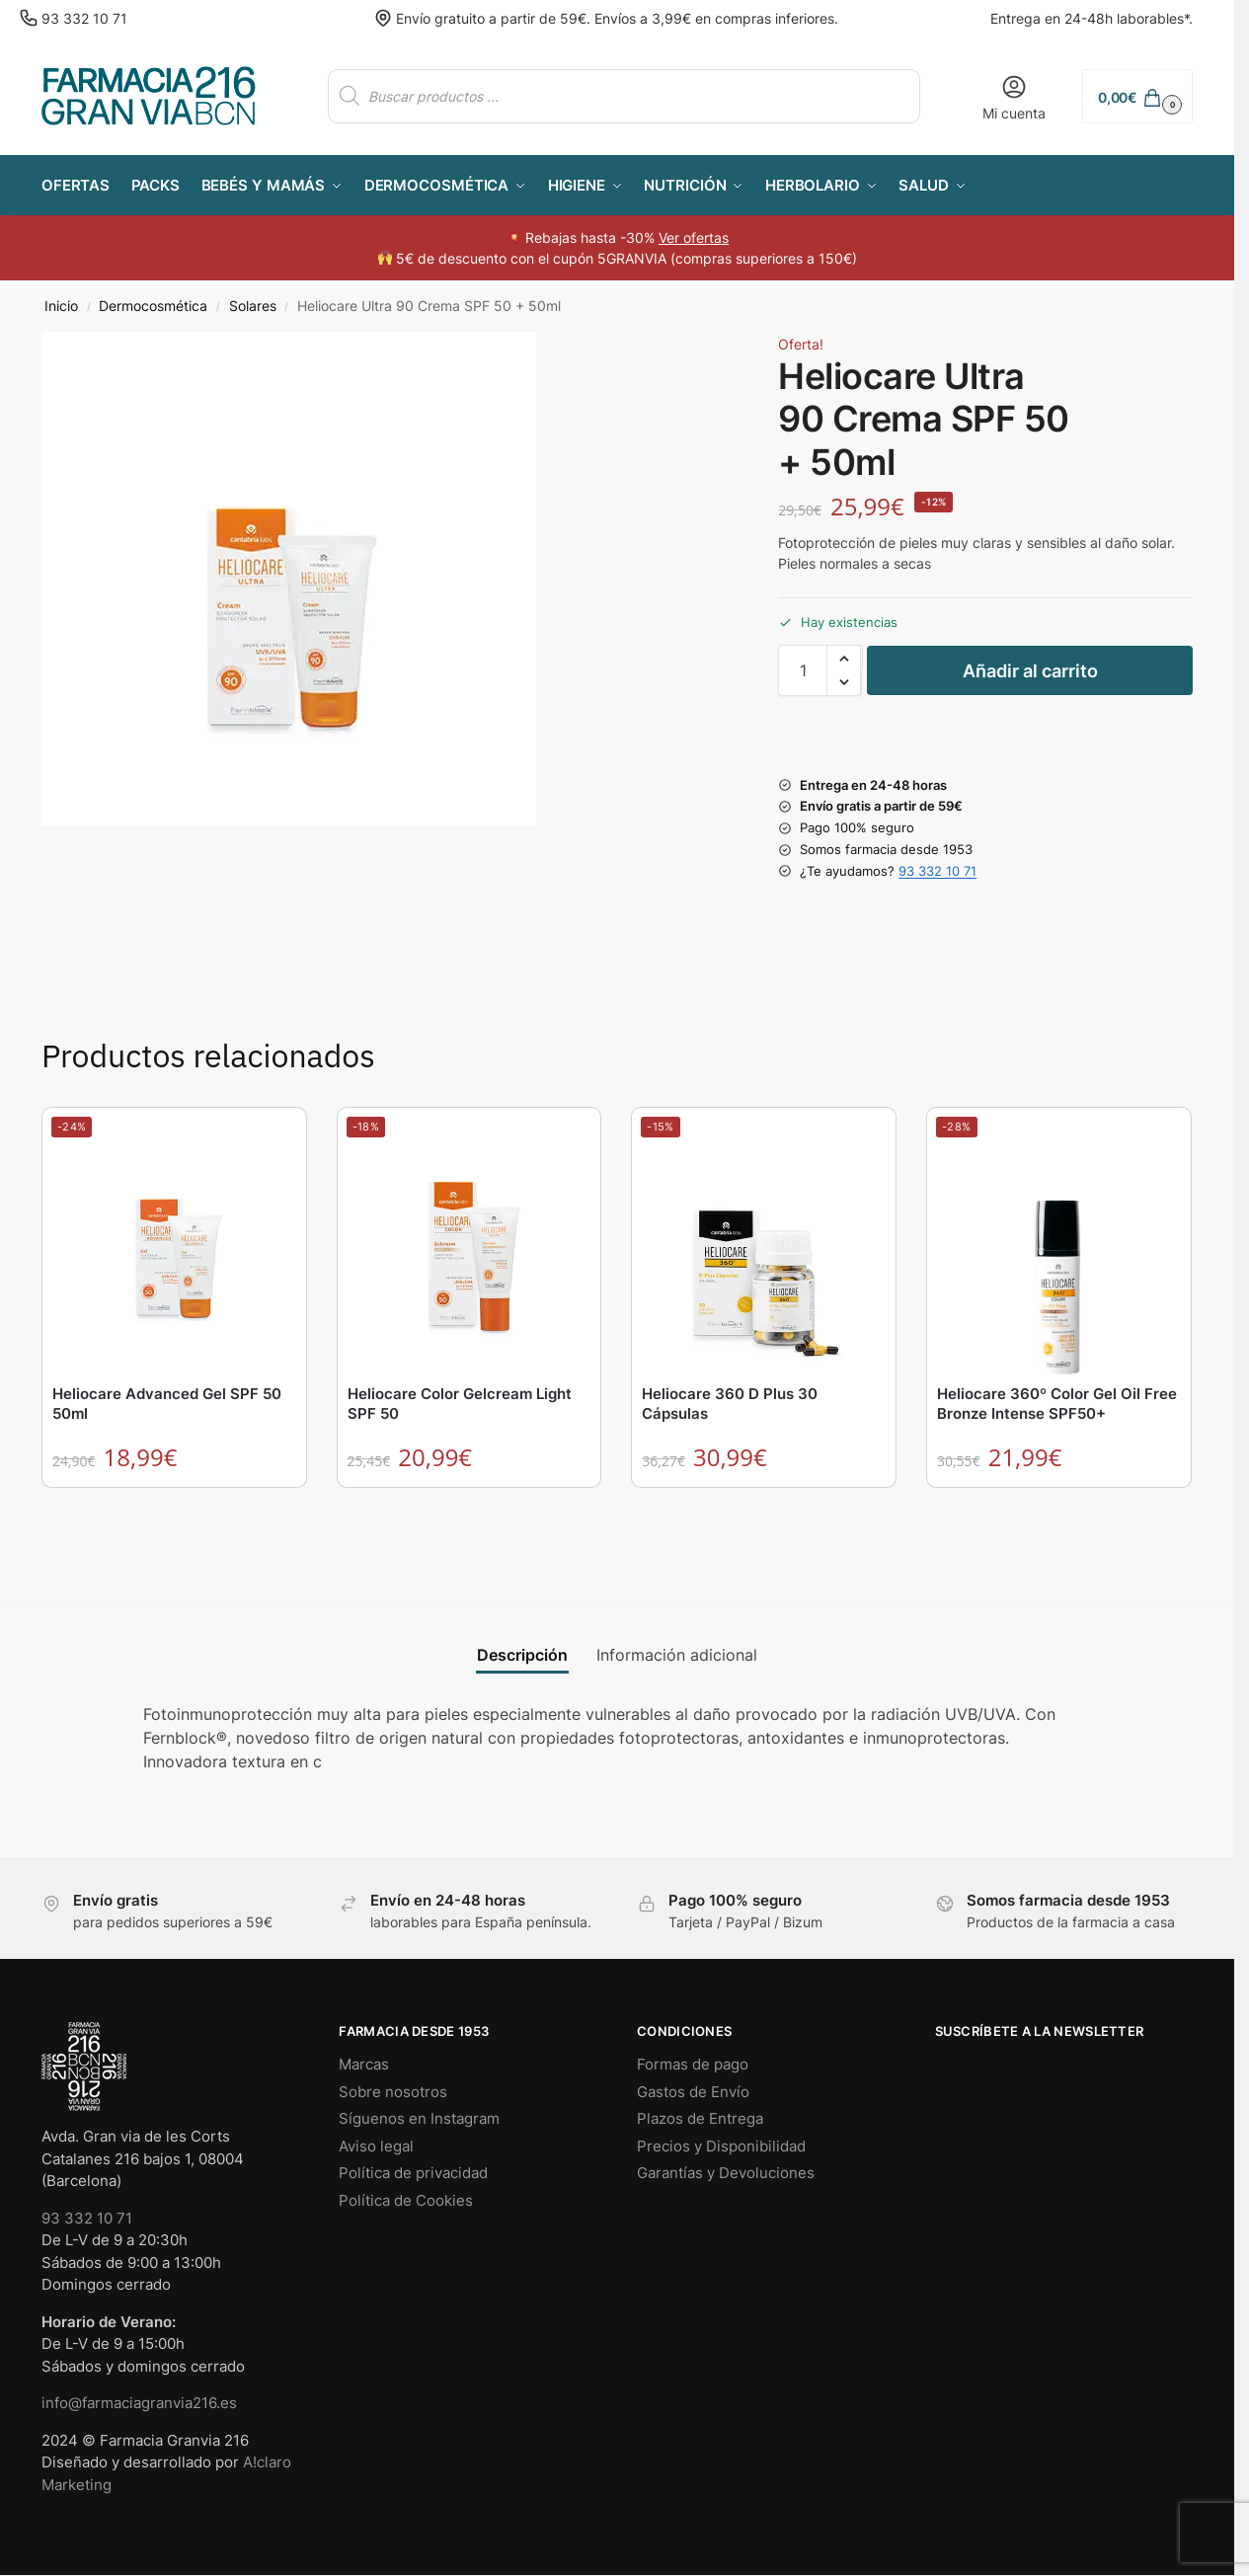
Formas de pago (692, 2064)
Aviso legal (376, 2146)
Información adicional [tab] (676, 1655)
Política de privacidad (413, 2172)
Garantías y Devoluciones (726, 2172)
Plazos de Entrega (700, 2118)
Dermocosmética (153, 306)
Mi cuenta (1014, 97)
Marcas (364, 2064)
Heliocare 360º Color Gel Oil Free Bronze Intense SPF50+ (1057, 1403)
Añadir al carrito (1030, 671)
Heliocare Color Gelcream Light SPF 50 (460, 1403)
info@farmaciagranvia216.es (139, 2402)
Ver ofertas (694, 237)
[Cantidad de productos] (802, 670)
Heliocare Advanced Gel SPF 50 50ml (166, 1403)
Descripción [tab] (522, 1655)
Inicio (61, 306)
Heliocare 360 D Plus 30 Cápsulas (730, 1403)
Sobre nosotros (393, 2091)
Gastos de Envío (693, 2091)
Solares (252, 306)
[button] (1137, 96)
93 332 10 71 (84, 18)
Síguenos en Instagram (419, 2118)
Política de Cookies (406, 2200)
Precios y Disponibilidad (721, 2146)
